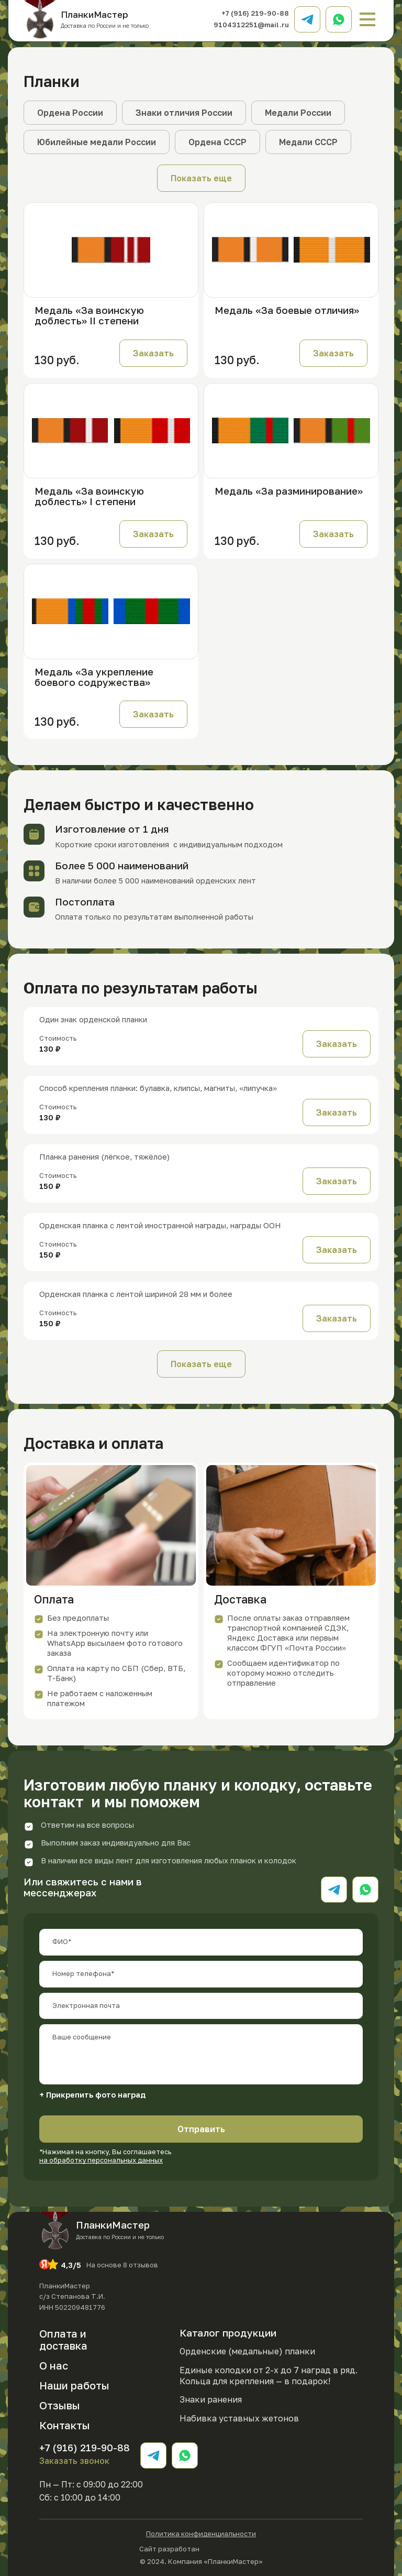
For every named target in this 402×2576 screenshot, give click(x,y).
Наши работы (74, 2385)
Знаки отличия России (184, 112)
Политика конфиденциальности (201, 2534)
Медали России (298, 112)
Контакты (64, 2425)
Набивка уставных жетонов (239, 2418)
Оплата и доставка (63, 2339)
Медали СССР (308, 142)
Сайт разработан (201, 2548)
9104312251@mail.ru (251, 24)
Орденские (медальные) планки (247, 2351)
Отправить (201, 2129)
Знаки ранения (211, 2399)
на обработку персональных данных (101, 2160)
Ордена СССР (217, 142)
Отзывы (59, 2405)
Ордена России (70, 112)
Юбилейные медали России (96, 142)
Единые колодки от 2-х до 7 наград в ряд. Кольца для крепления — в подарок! (269, 2375)
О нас (53, 2365)
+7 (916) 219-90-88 (255, 13)
